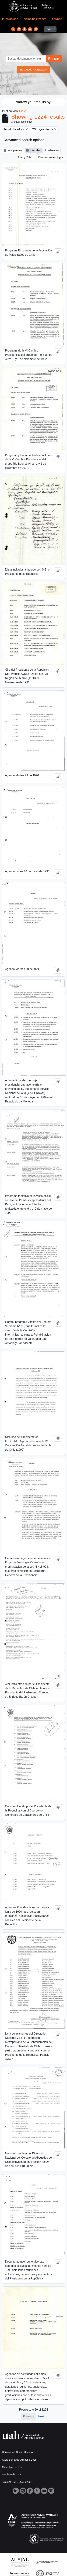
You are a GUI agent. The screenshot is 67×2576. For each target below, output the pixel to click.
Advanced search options (24, 140)
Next (41, 2416)
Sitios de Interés (35, 19)
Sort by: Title (24, 157)
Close (22, 111)
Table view (51, 150)
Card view (33, 150)
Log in (49, 29)
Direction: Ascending (49, 157)
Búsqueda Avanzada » (33, 69)
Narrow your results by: (34, 102)
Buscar (53, 59)
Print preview (13, 150)
